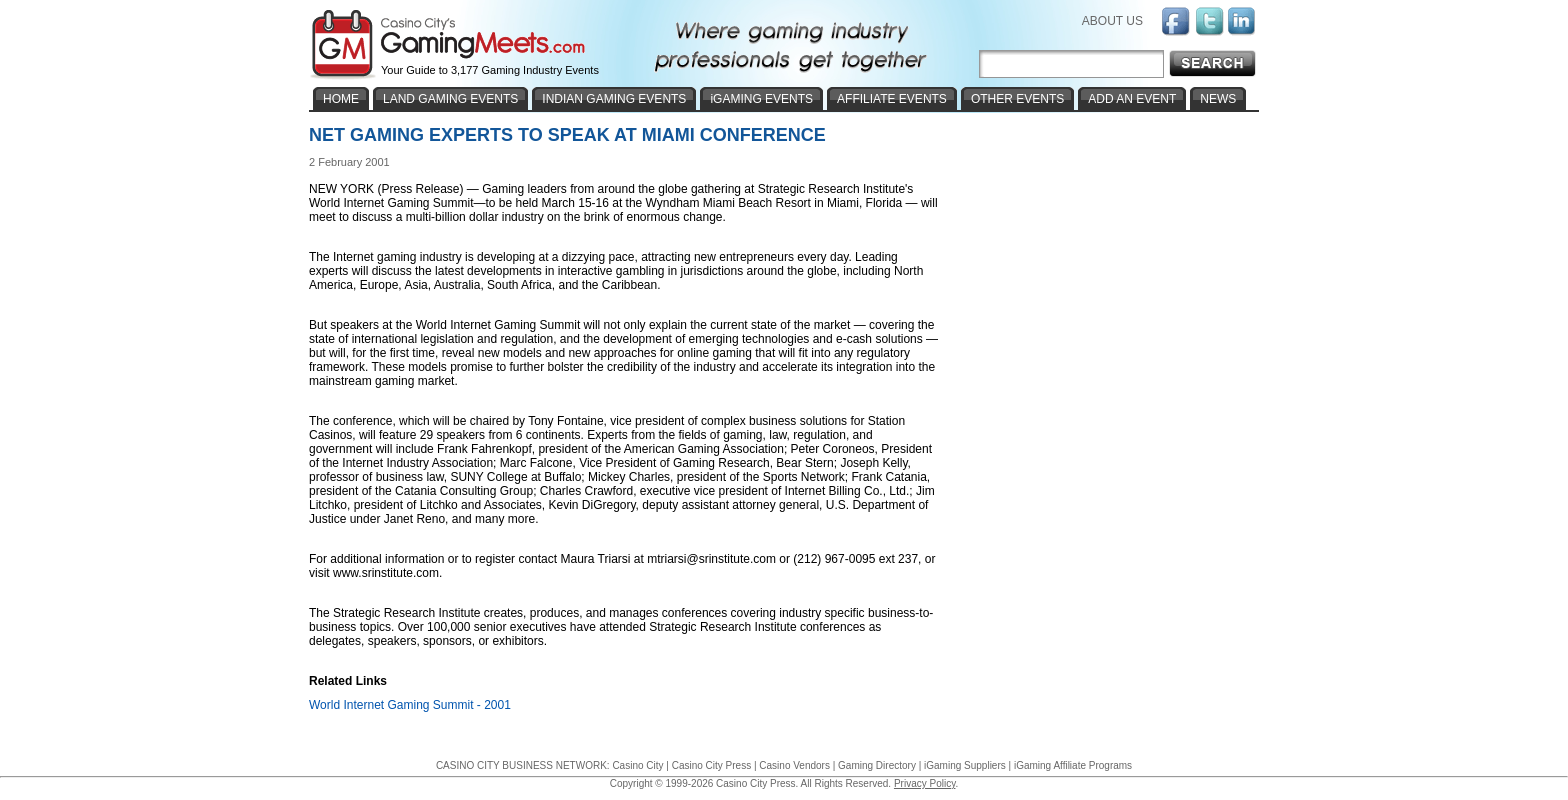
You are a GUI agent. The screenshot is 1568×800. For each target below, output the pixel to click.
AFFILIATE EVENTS (892, 99)
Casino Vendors (794, 765)
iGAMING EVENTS (761, 99)
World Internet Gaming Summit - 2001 (410, 705)
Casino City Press (711, 765)
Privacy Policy (925, 783)
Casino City (637, 765)
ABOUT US (1112, 21)
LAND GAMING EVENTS (450, 99)
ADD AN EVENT (1132, 99)
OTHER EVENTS (1017, 99)
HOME (341, 99)
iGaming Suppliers (965, 765)
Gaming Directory (877, 765)
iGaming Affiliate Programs (1073, 765)
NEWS (1218, 99)
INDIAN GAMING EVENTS (614, 99)
